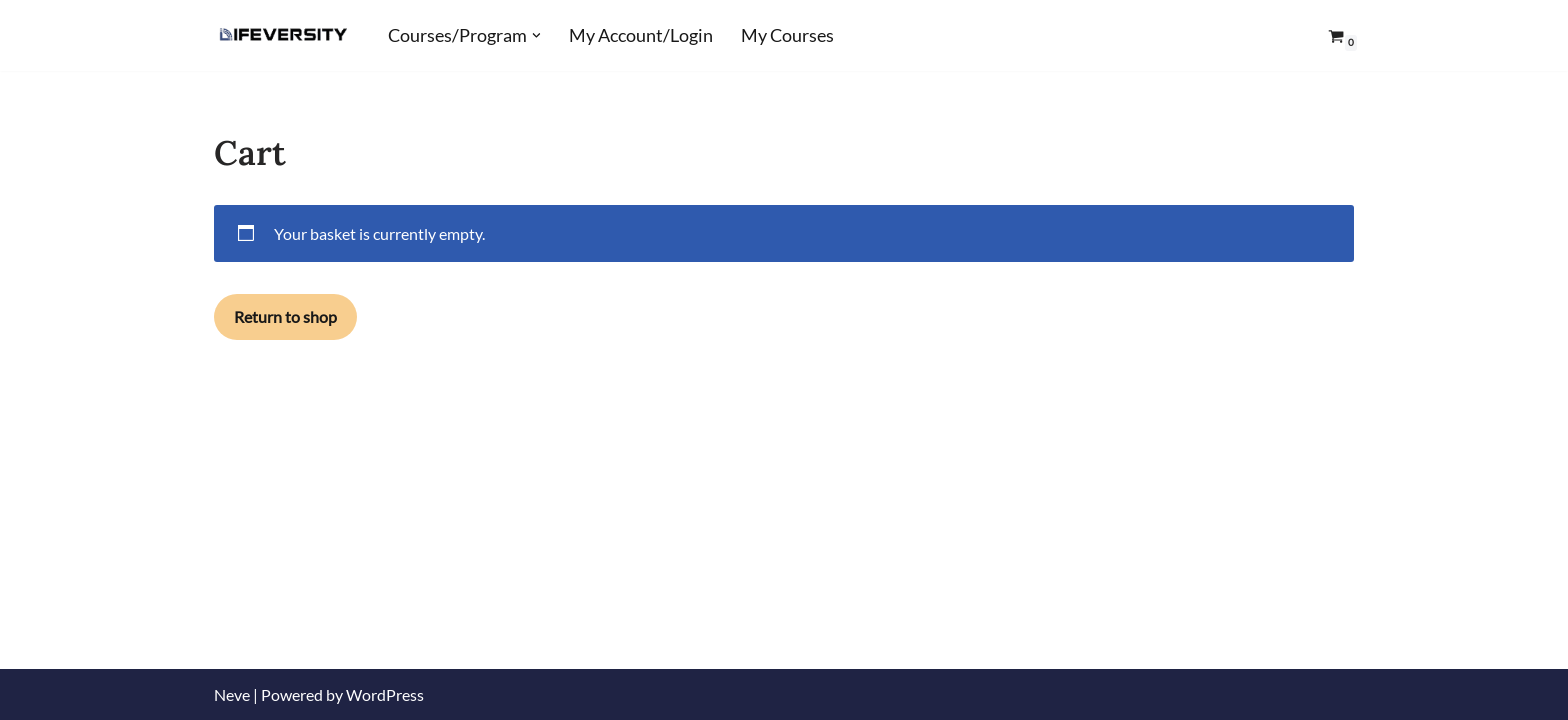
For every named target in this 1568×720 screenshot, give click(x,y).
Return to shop (285, 316)
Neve (232, 694)
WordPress (385, 694)
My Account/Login (641, 35)
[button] (536, 35)
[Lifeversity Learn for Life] (284, 35)
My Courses (787, 35)
